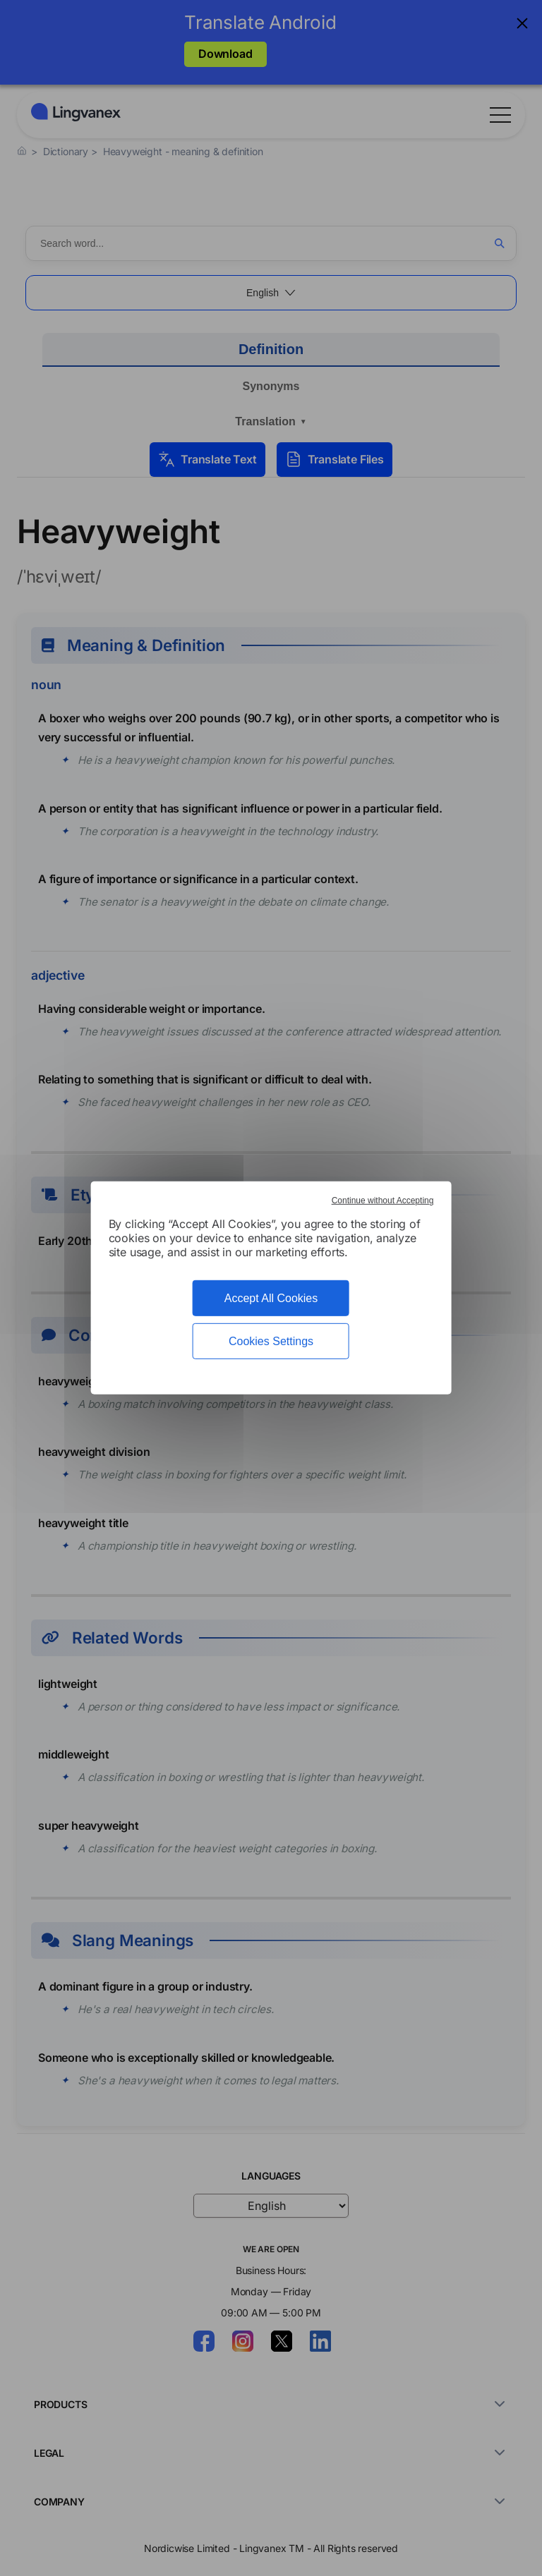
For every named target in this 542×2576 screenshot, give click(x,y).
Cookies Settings (271, 1341)
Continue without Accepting (383, 1200)
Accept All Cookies (271, 1298)
